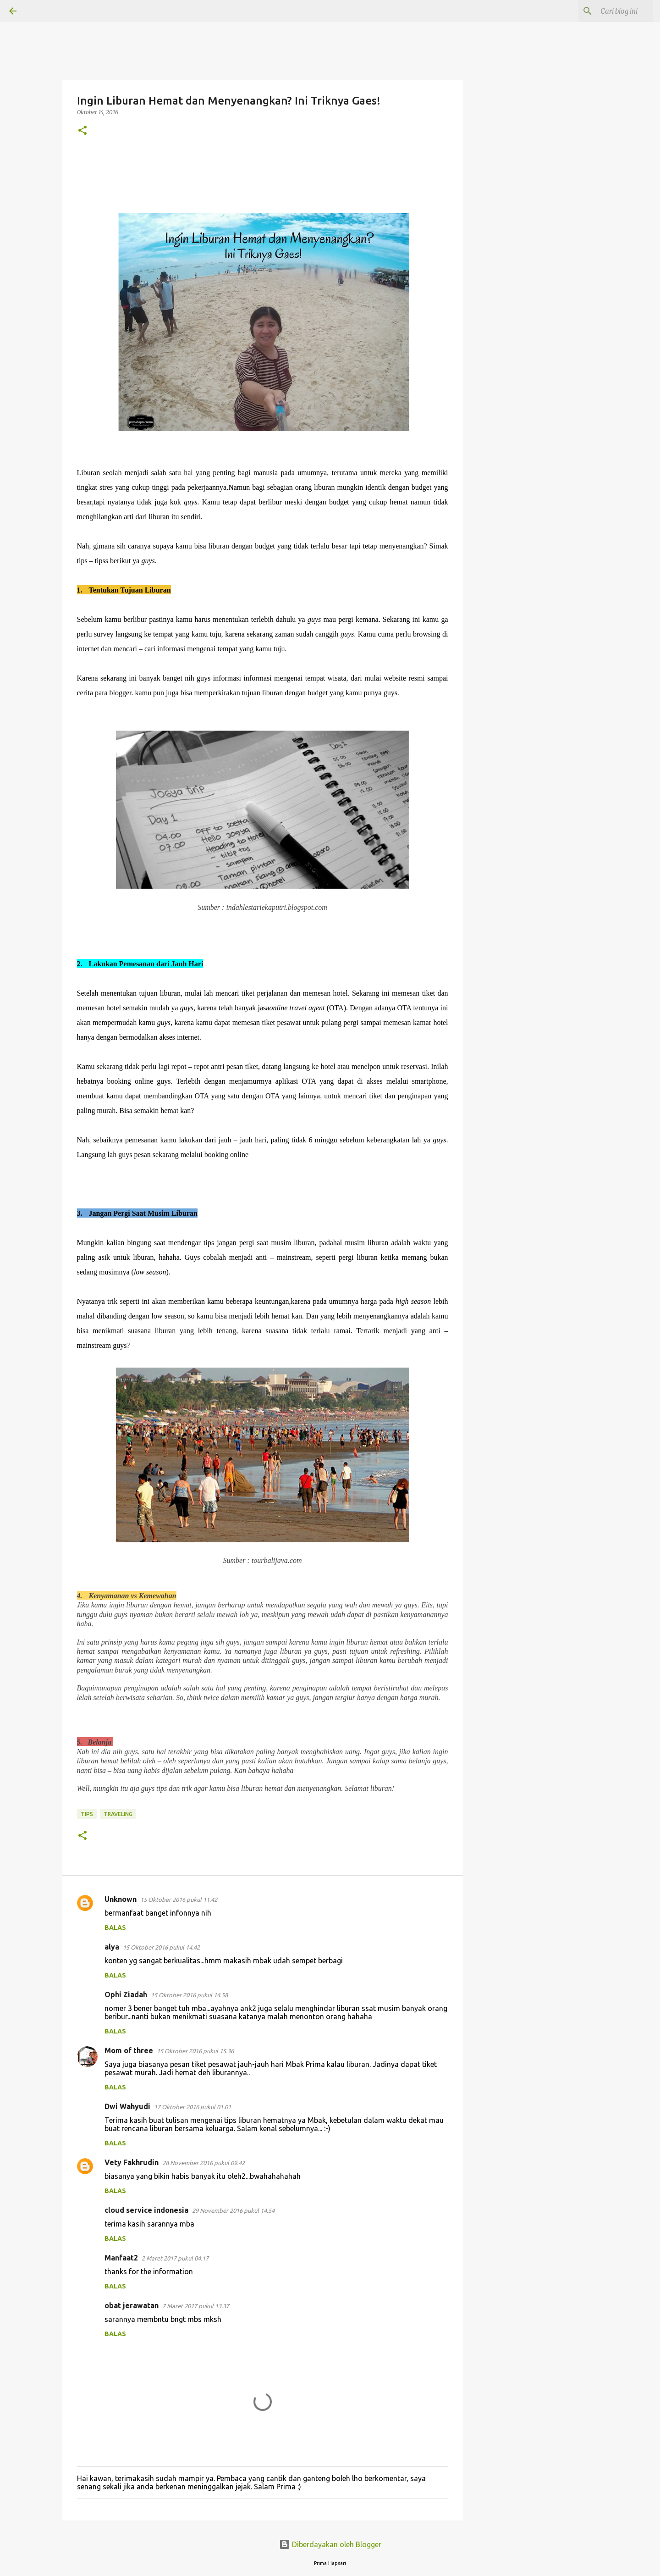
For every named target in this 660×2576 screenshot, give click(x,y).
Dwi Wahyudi (127, 2106)
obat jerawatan (131, 2305)
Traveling (118, 1814)
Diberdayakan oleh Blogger (330, 2544)
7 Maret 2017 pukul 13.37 (195, 2306)
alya (111, 1947)
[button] (82, 131)
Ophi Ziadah (125, 1994)
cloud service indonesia (146, 2210)
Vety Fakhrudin (131, 2162)
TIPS (87, 1814)
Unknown (120, 1899)
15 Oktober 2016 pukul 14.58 (189, 1995)
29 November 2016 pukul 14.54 (233, 2210)
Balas (115, 1927)
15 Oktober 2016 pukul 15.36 (195, 2051)
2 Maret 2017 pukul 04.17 (175, 2258)
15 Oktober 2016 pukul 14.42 (161, 1947)
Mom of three (128, 2050)
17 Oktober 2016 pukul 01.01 (192, 2107)
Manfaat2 (121, 2258)
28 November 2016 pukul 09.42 (203, 2163)
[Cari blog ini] (604, 11)
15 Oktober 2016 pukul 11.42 (178, 1899)
